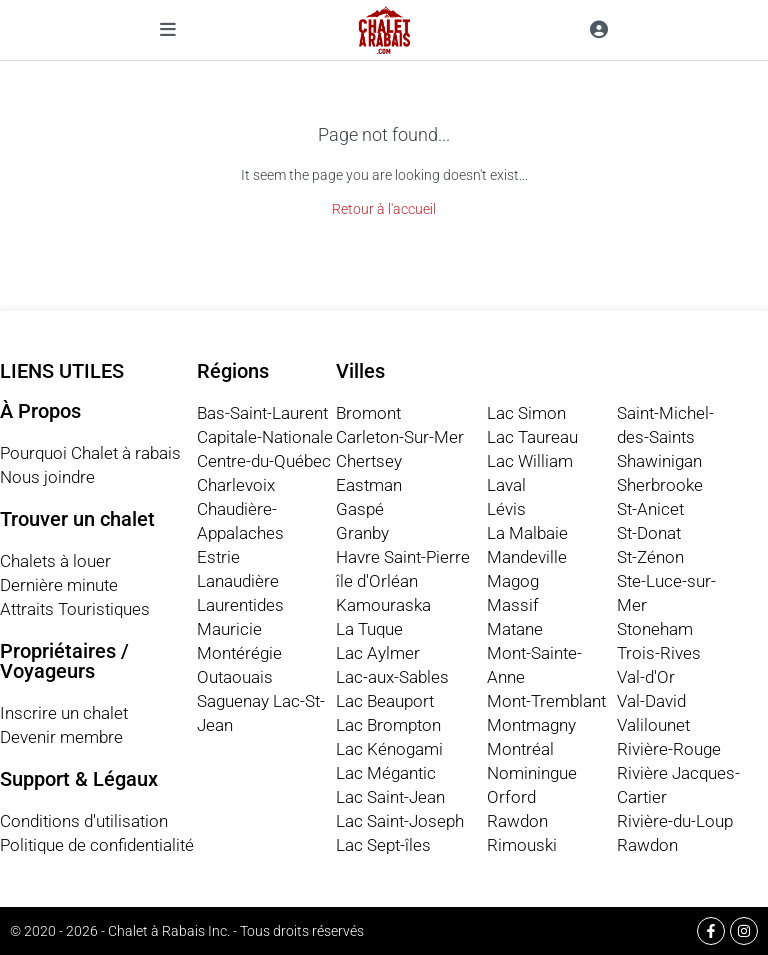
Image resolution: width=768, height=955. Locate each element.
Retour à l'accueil (384, 209)
